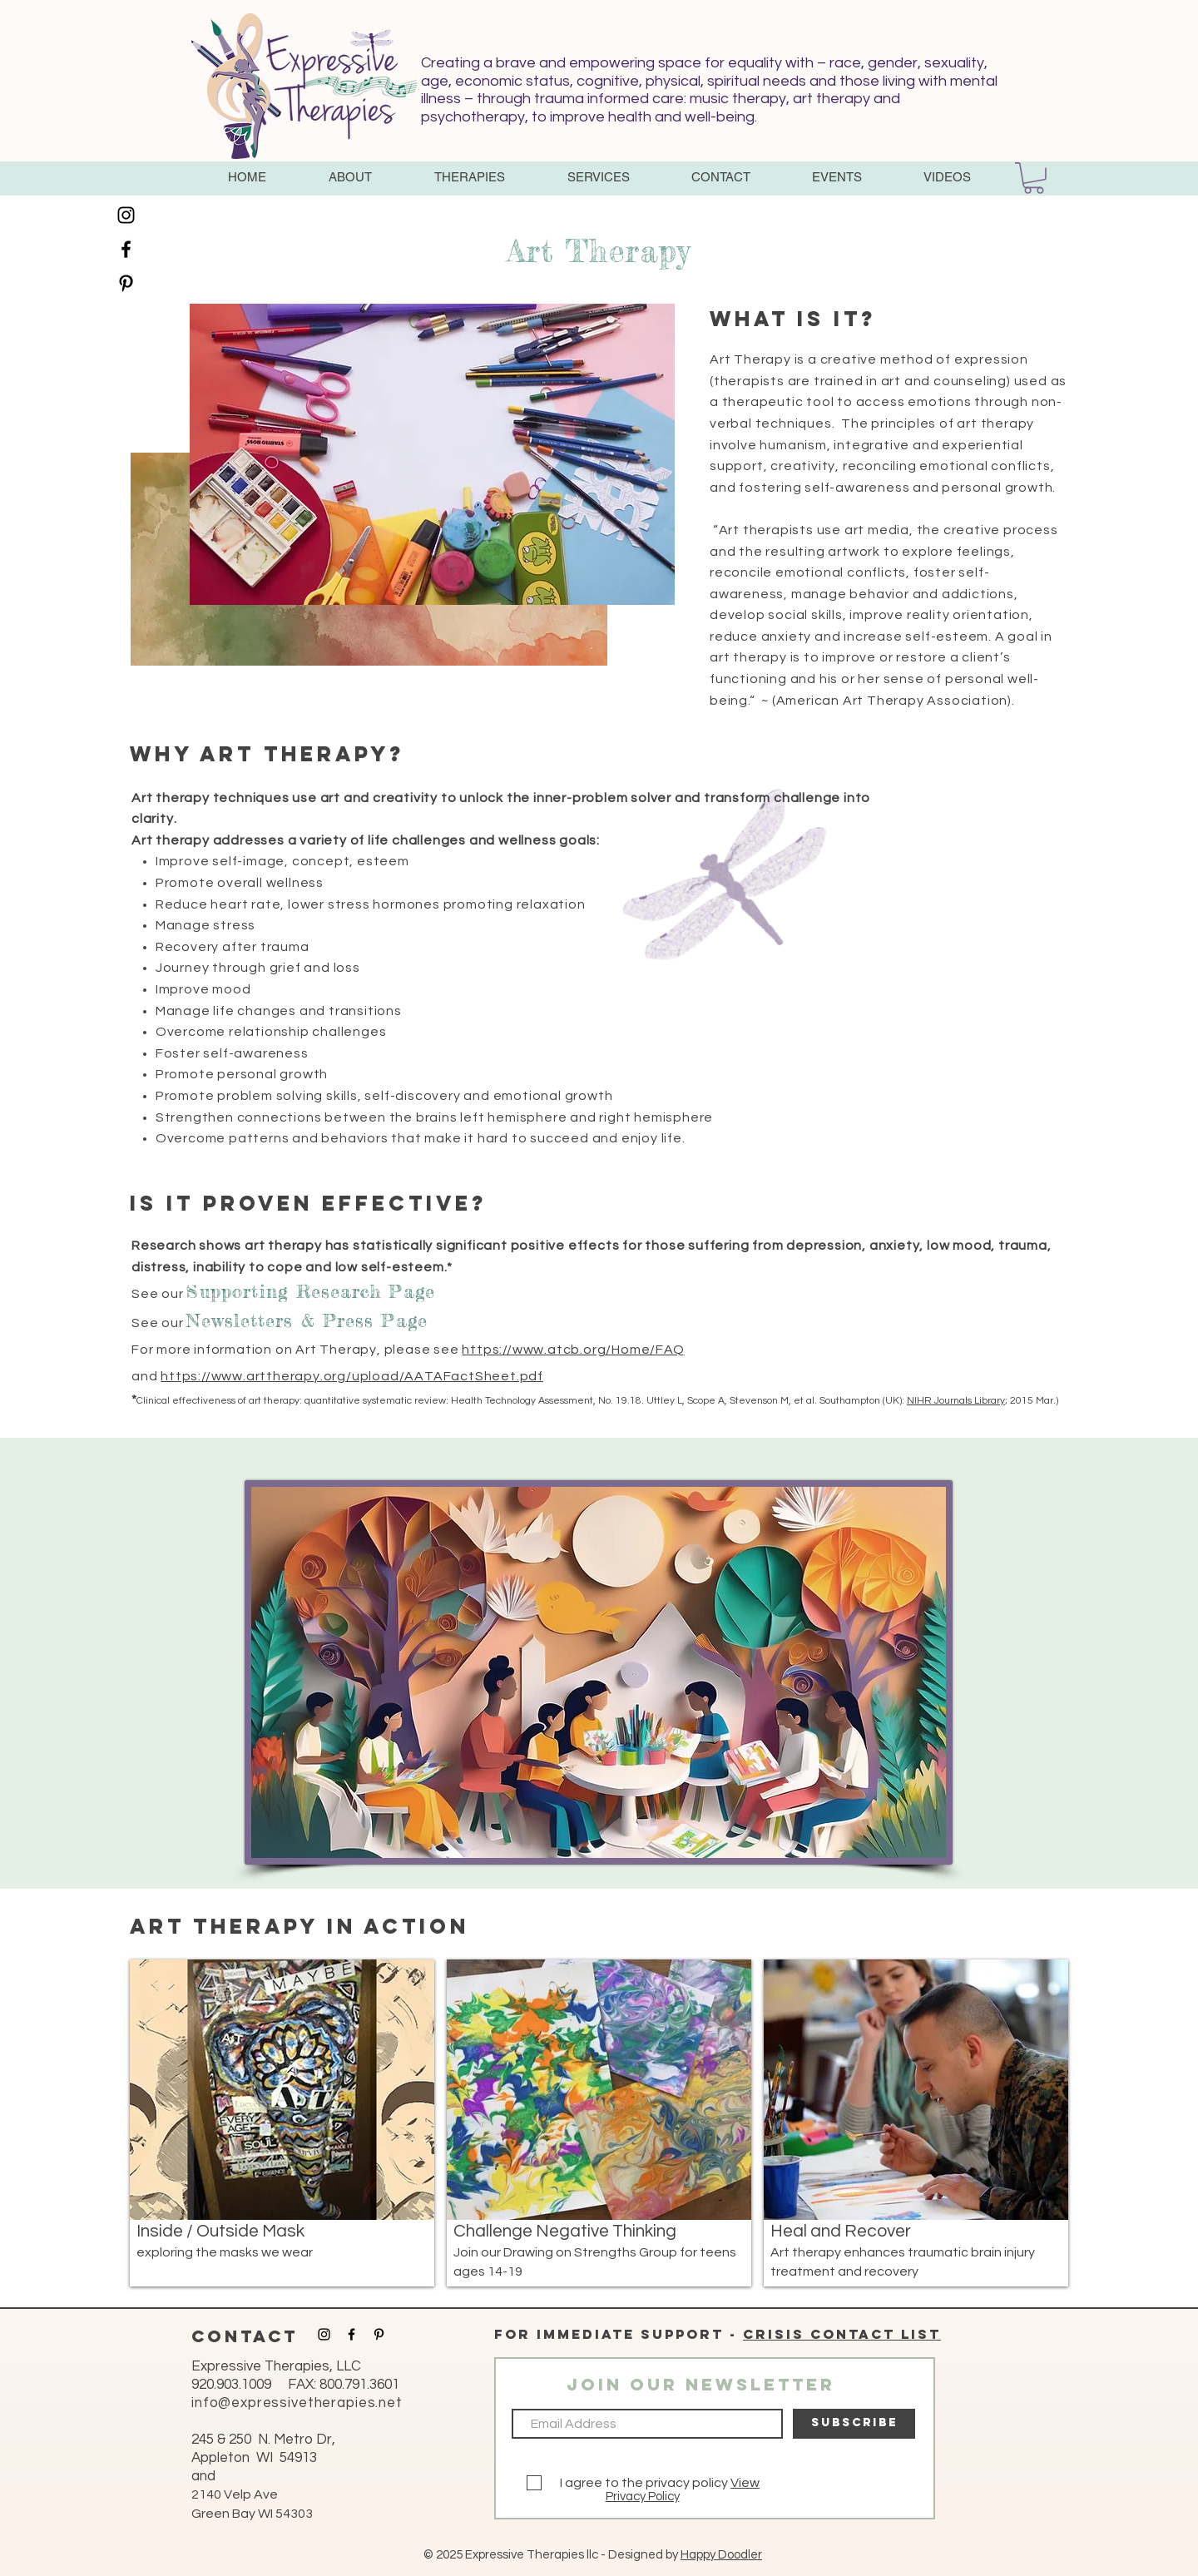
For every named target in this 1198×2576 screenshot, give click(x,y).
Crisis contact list (842, 2334)
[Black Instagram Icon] (126, 215)
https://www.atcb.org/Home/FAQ (573, 1349)
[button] (350, 177)
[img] (282, 2122)
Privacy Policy (643, 2496)
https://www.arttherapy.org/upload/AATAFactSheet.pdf (352, 1376)
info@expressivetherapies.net (297, 2402)
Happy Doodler (721, 2555)
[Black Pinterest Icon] (126, 283)
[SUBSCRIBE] (854, 2424)
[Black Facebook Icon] (126, 249)
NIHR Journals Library (956, 1400)
